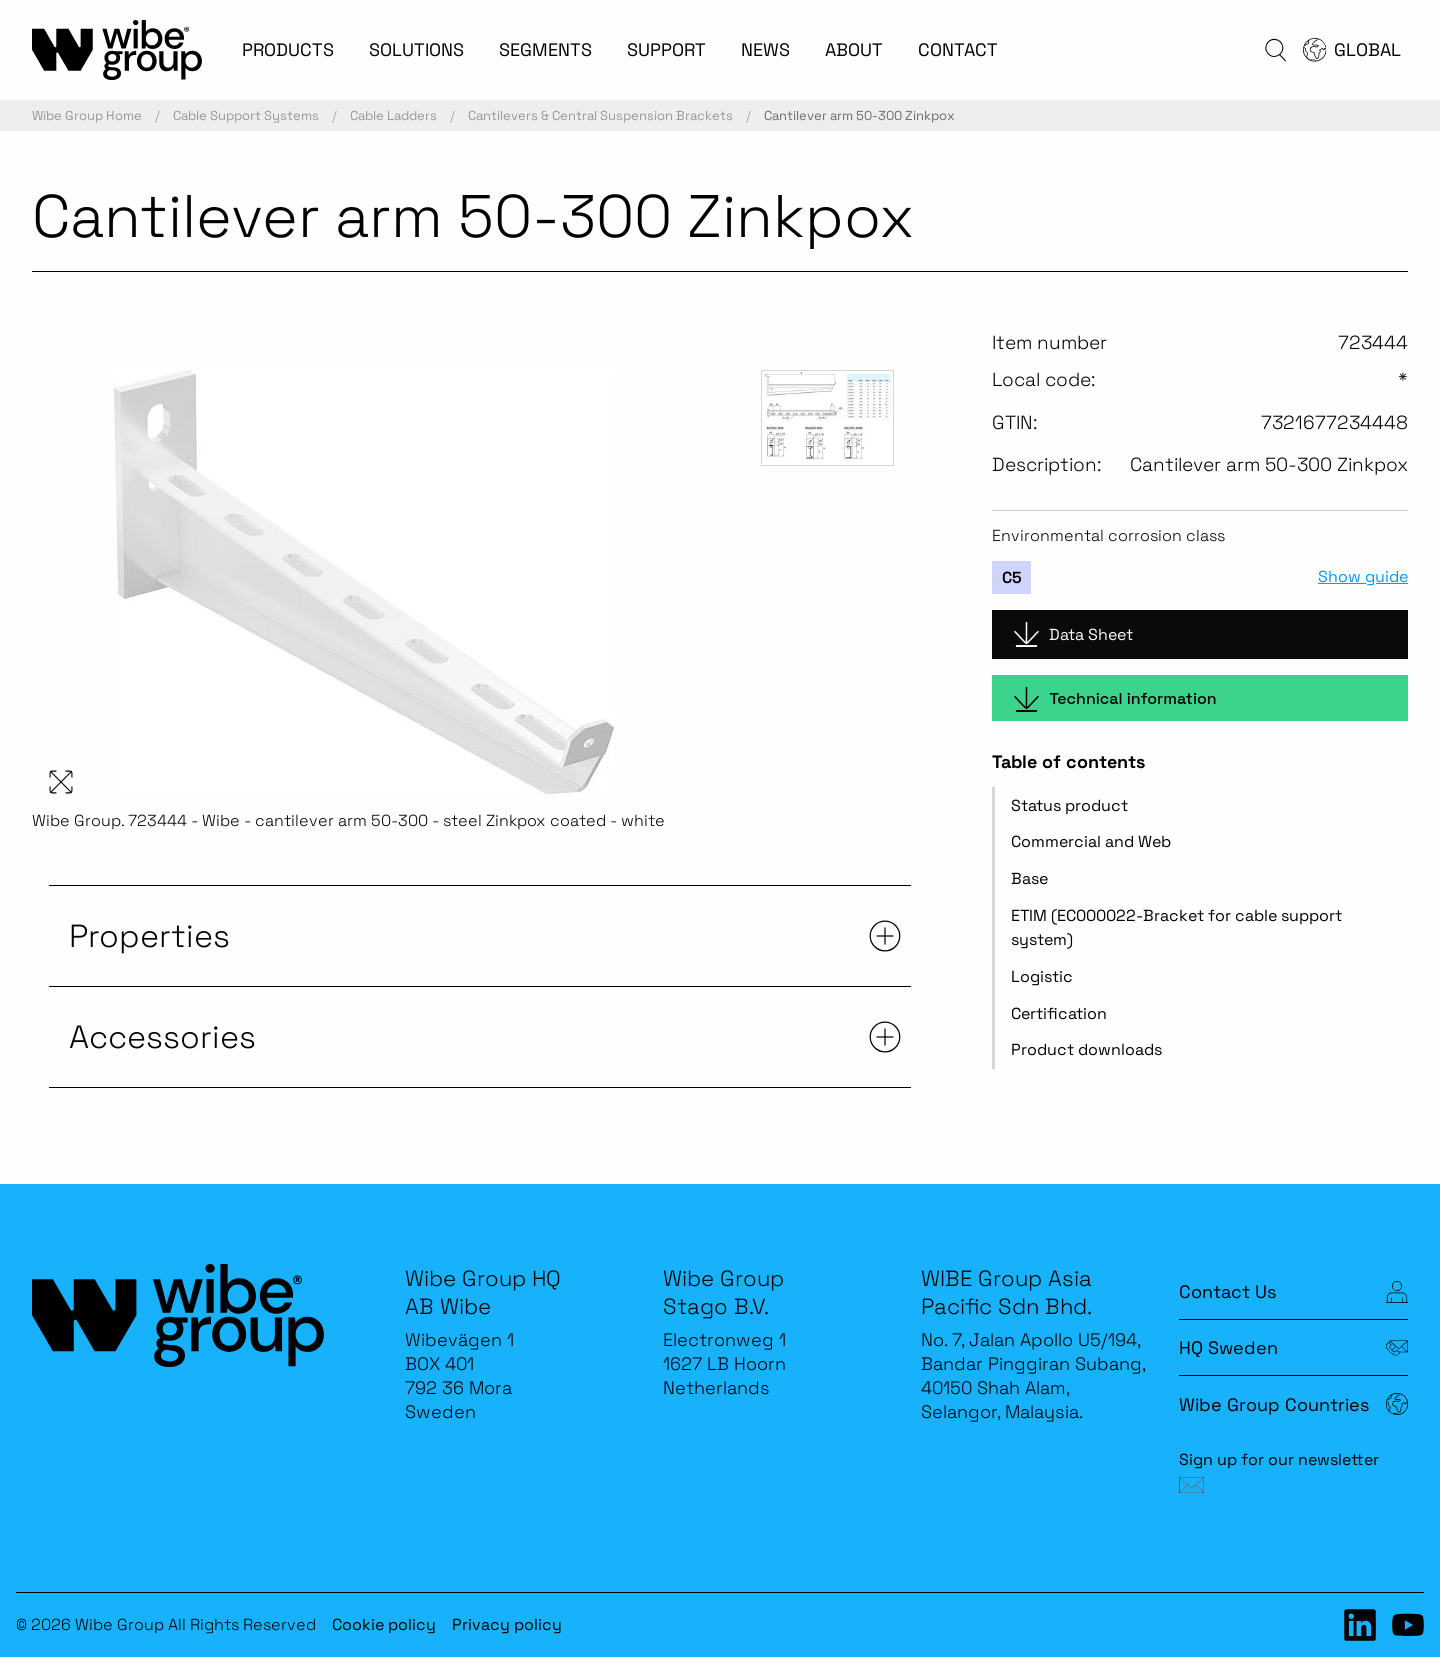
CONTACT (958, 49)
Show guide (1363, 577)
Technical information (1115, 699)
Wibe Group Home (87, 115)
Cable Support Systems (246, 115)
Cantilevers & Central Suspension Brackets (600, 115)
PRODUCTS (288, 49)
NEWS (765, 49)
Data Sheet (1073, 634)
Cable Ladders (393, 115)
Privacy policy (507, 1624)
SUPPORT (666, 49)
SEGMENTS (545, 49)
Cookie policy (384, 1624)
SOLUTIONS (416, 49)
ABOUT (854, 49)
